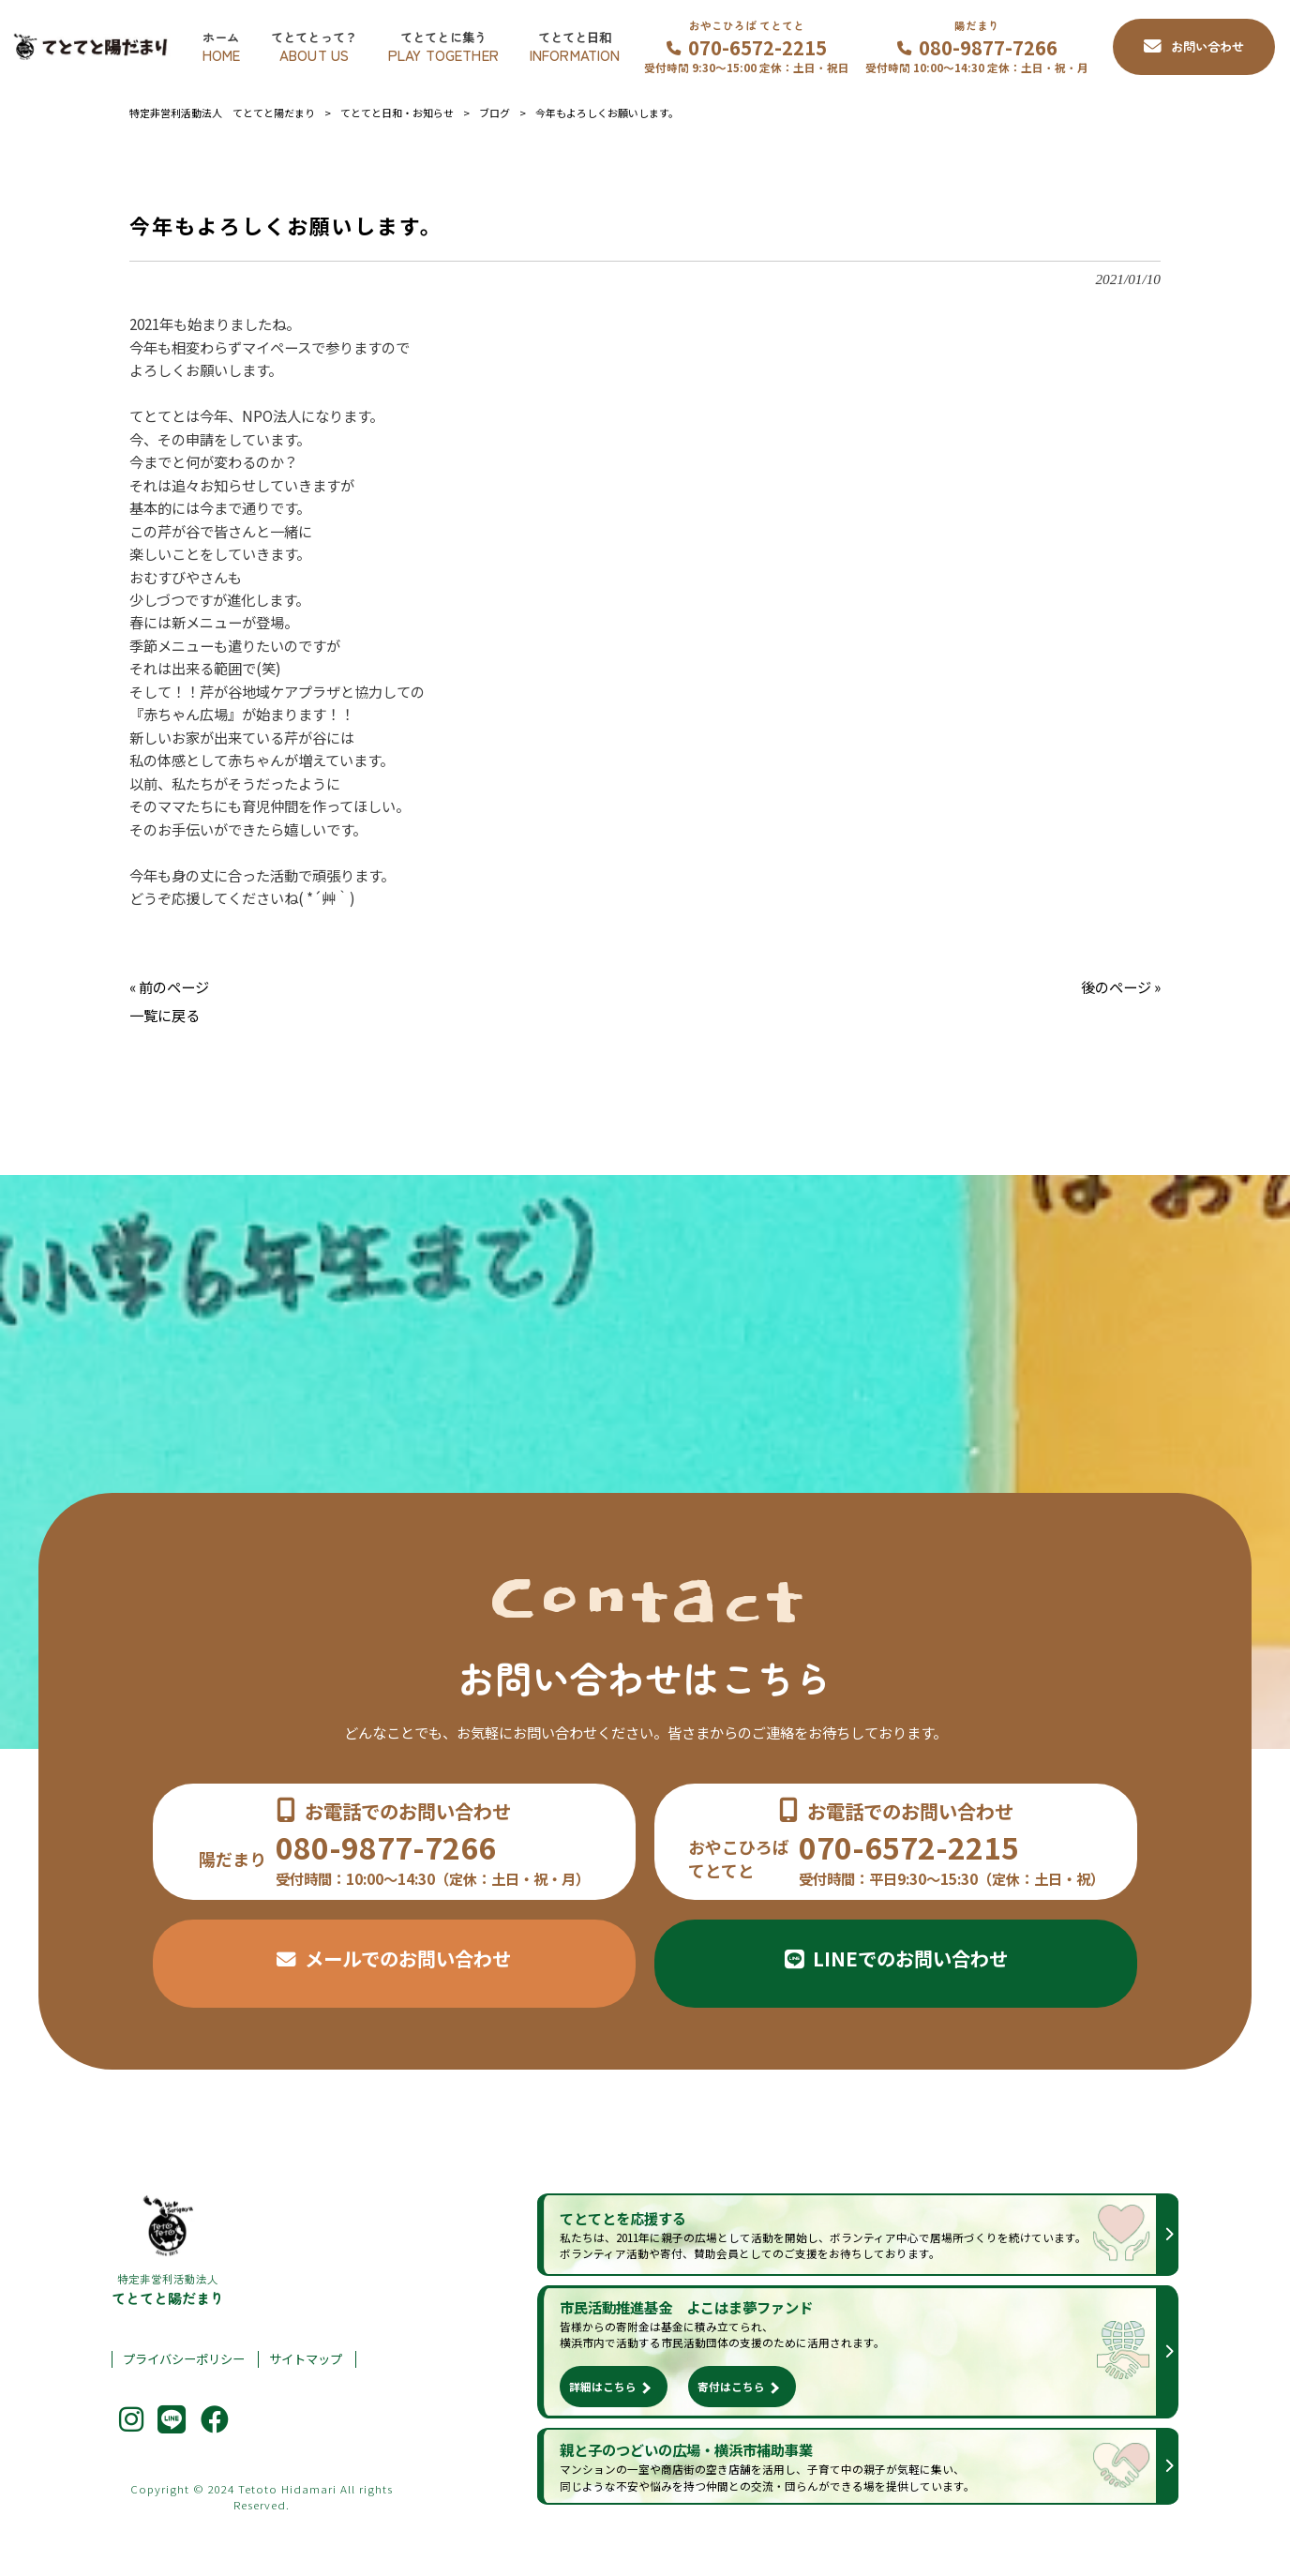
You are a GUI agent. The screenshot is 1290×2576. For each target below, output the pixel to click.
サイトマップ (305, 2359)
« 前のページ (169, 986)
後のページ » (1121, 986)
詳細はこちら (603, 2386)
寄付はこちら (731, 2386)
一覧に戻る (164, 1014)
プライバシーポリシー (184, 2359)
